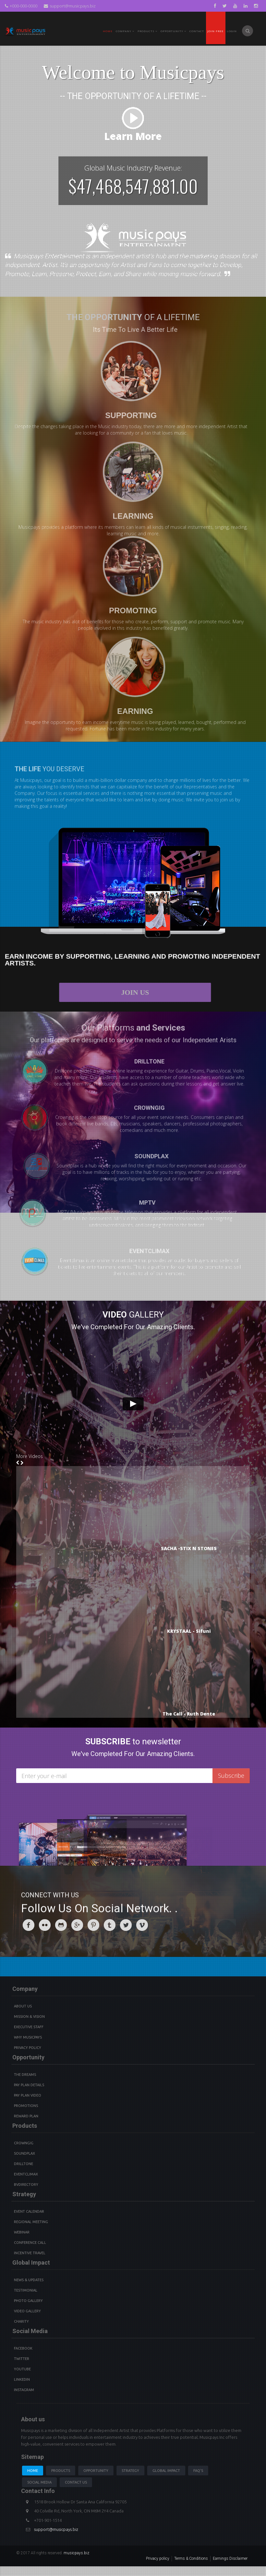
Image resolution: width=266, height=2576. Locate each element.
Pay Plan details (29, 2085)
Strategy (130, 2471)
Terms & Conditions (191, 2558)
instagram (24, 2390)
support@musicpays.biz (70, 6)
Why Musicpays (28, 2037)
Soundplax (24, 2153)
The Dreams (25, 2074)
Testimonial (25, 2290)
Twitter (21, 2359)
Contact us (76, 2482)
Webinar (22, 2232)
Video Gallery (27, 2311)
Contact (196, 31)
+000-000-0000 (21, 6)
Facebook (23, 2348)
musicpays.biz (76, 2553)
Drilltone (23, 2164)
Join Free (215, 31)
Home (108, 31)
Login (232, 31)
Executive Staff (28, 2027)
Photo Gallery (28, 2301)
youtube (22, 2369)
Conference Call (30, 2243)
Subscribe (231, 1775)
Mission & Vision (29, 2016)
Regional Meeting (31, 2222)
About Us (23, 2006)
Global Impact (166, 2471)
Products (60, 2471)
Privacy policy (157, 2558)
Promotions (26, 2106)
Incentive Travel (29, 2253)
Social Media (39, 2482)
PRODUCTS (147, 31)
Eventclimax (26, 2174)
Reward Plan (26, 2116)
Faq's (198, 2471)
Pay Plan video (27, 2095)
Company (125, 31)
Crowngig (23, 2143)
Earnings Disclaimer (230, 2558)
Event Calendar (29, 2211)
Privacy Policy (27, 2048)
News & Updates (28, 2280)
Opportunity (173, 31)
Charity (21, 2321)
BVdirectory (26, 2184)
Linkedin (22, 2379)
